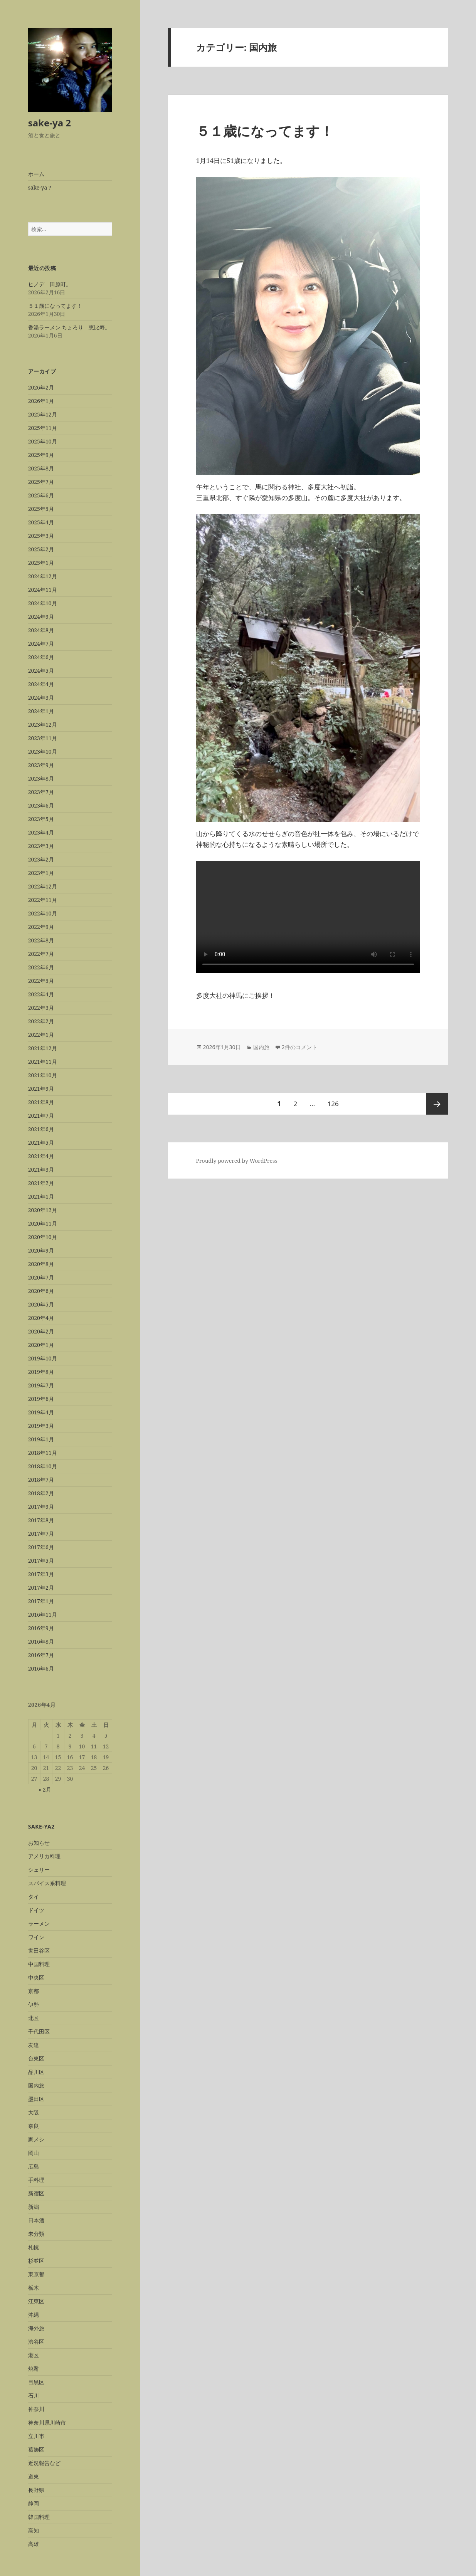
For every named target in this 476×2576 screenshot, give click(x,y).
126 (333, 1104)
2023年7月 (41, 792)
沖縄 (33, 2314)
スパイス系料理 (47, 1883)
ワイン (36, 1937)
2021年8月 (41, 1102)
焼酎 (33, 2368)
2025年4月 (41, 522)
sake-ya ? (39, 187)
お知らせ (39, 1842)
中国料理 (39, 1964)
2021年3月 (41, 1169)
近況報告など (44, 2463)
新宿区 (36, 2193)
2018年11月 (42, 1452)
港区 (33, 2355)
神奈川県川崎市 (47, 2422)
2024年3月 (41, 697)
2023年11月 (42, 738)
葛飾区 (36, 2449)
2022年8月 (41, 940)
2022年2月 (41, 1021)
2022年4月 (41, 994)
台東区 (36, 2058)
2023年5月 (41, 819)
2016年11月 (42, 1614)
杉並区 (36, 2260)
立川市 (36, 2436)
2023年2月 (41, 859)
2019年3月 (41, 1425)
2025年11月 (42, 428)
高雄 (33, 2543)
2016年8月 (41, 1641)
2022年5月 (41, 980)
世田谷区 (39, 1950)
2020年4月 (41, 1318)
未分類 (36, 2233)
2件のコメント (299, 1047)
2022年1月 (41, 1034)
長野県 (36, 2490)
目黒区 (36, 2382)
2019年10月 (42, 1358)
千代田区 (39, 2031)
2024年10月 (42, 603)
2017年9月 (41, 1506)
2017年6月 (41, 1547)
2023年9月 (41, 765)
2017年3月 (41, 1574)
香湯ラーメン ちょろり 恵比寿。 (69, 327)
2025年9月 (41, 454)
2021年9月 (41, 1088)
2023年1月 (41, 873)
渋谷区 (36, 2341)
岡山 (33, 2152)
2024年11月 (42, 589)
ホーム (36, 174)
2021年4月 (41, 1156)
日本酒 (36, 2220)
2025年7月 (41, 481)
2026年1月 (41, 401)
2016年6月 (41, 1668)
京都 (33, 1991)
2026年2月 (41, 387)
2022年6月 (41, 967)
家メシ (36, 2139)
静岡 (33, 2503)
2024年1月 (41, 711)
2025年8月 (41, 468)
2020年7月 (41, 1277)
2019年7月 (41, 1385)
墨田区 (36, 2098)
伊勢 (33, 2004)
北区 (33, 2018)
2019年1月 (41, 1439)
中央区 (36, 1977)
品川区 (36, 2072)
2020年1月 (41, 1344)
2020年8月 (41, 1264)
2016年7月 (41, 1655)
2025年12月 (42, 414)
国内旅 (36, 2085)
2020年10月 (42, 1237)
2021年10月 (42, 1075)
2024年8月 (41, 630)
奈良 (33, 2125)
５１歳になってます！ (55, 305)
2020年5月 (41, 1304)
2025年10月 (42, 441)
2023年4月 (41, 832)
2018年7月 (41, 1479)
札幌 (33, 2247)
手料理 (36, 2179)
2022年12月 (42, 886)
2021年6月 (41, 1129)
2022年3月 (41, 1007)
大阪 (33, 2112)
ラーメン (39, 1923)
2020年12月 (42, 1210)
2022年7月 (41, 953)
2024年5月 (41, 670)
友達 (33, 2045)
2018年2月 (41, 1493)
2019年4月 (41, 1412)
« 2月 (45, 1789)
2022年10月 (42, 913)
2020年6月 (41, 1291)
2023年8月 (41, 778)
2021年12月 (42, 1048)
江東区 (36, 2301)
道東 (33, 2476)
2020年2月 (41, 1331)
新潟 (33, 2206)
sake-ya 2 (49, 122)
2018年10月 (42, 1466)
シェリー (39, 1869)
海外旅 (36, 2328)
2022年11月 (42, 899)
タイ (33, 1896)
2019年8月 (41, 1371)
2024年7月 (41, 643)
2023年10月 (42, 751)
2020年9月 (41, 1250)
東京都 (36, 2274)
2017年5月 (41, 1560)
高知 (33, 2530)
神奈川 (36, 2409)
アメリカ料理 (44, 1856)
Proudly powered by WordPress (237, 1160)
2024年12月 (42, 576)
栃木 (33, 2287)
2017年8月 (41, 1520)
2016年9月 (41, 1628)
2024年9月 (41, 616)
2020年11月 (42, 1223)
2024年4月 (41, 684)
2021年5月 (41, 1142)
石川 (33, 2395)
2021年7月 (41, 1115)
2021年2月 (41, 1183)
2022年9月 (41, 926)
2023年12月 (42, 724)
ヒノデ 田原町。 (49, 284)
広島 (33, 2166)
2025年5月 (41, 508)
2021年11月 (42, 1061)
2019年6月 (41, 1398)
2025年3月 (41, 535)
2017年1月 (41, 1601)
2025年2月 (41, 549)
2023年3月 (41, 846)
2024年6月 (41, 657)
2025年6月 (41, 495)
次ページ (437, 1104)
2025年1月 (41, 562)
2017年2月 (41, 1587)
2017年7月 (41, 1533)
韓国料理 (39, 2517)
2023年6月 (41, 805)
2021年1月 (41, 1196)
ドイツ (36, 1910)
